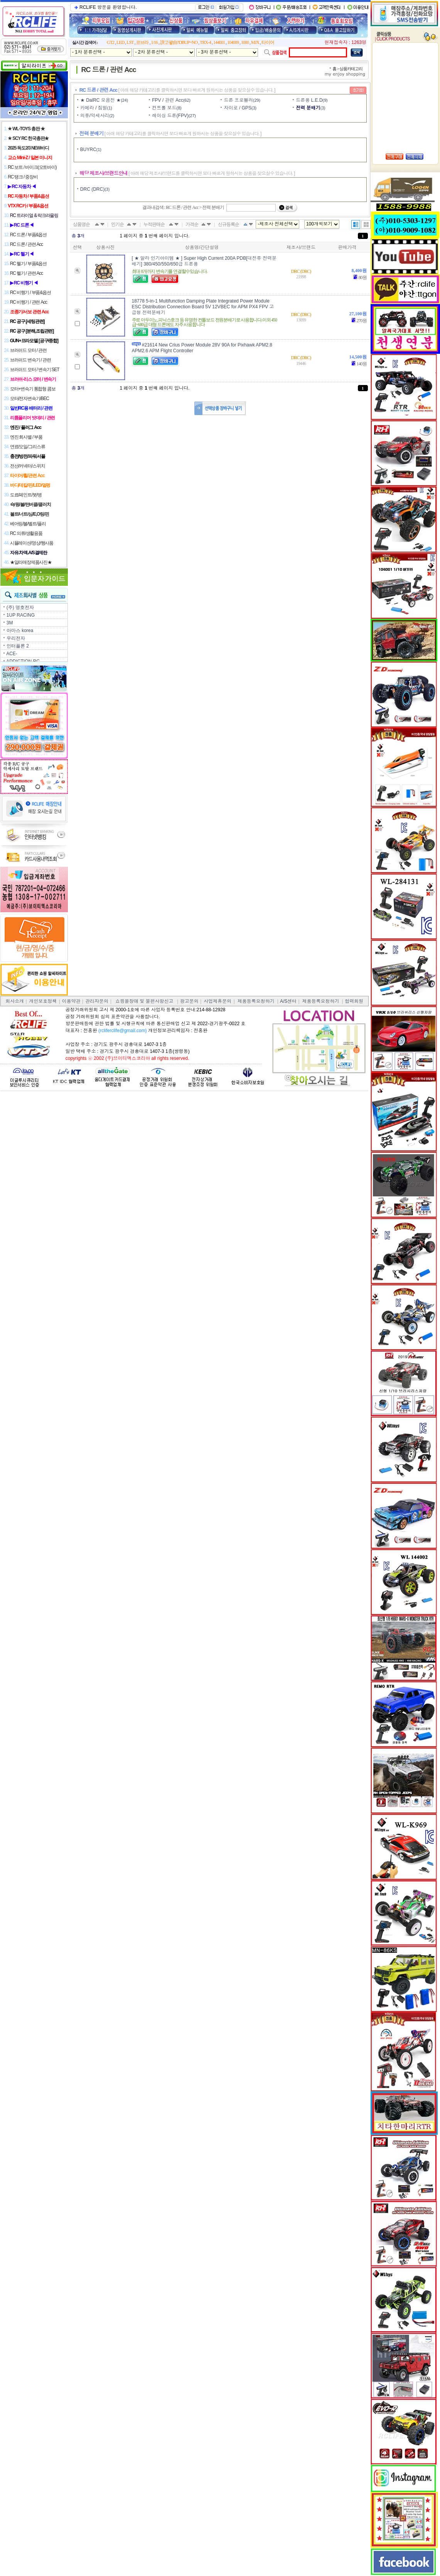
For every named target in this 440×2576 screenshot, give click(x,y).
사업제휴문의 (217, 1001)
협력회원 (354, 1001)
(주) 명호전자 (20, 607)
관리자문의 (96, 1001)
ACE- (11, 653)
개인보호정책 (43, 1001)
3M (10, 623)
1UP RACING (21, 615)
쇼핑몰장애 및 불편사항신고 (144, 1001)
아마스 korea (20, 630)
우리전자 (16, 638)
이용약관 (71, 1001)
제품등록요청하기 (256, 1001)
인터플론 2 (18, 646)
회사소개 (14, 1001)
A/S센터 (288, 1001)
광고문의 (189, 1001)
